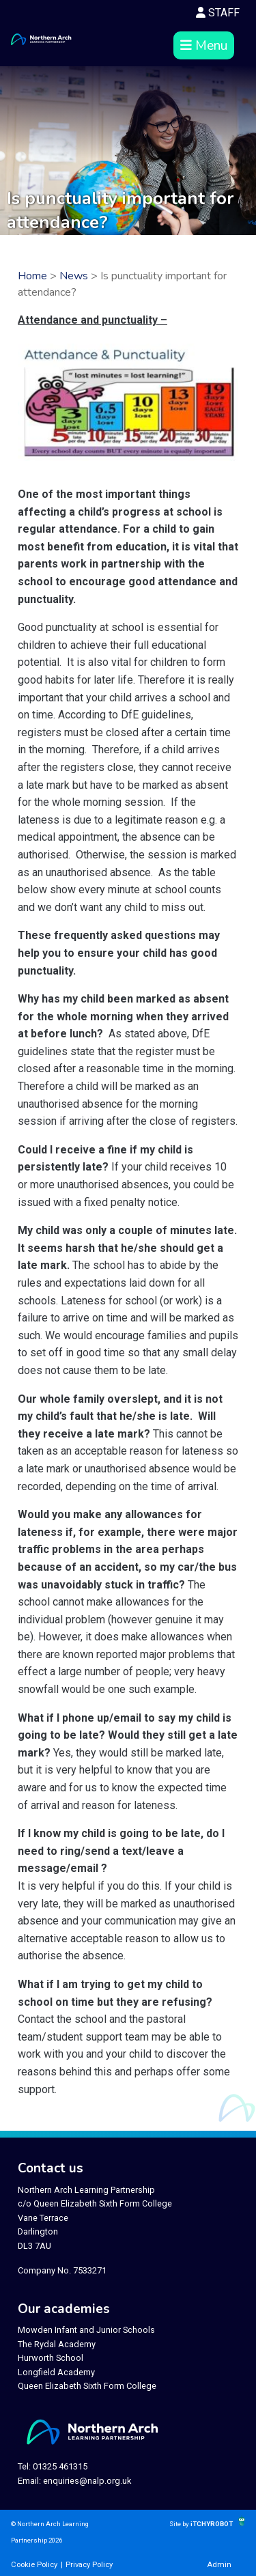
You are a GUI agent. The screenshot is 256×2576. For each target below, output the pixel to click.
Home (32, 275)
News (73, 275)
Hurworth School (50, 2358)
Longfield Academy (56, 2372)
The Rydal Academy (57, 2344)
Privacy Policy (89, 2564)
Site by (179, 2524)
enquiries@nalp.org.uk (87, 2481)
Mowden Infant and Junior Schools (86, 2330)
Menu (203, 46)
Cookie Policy (34, 2564)
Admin (219, 2564)
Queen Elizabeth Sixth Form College (87, 2386)
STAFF (218, 12)
